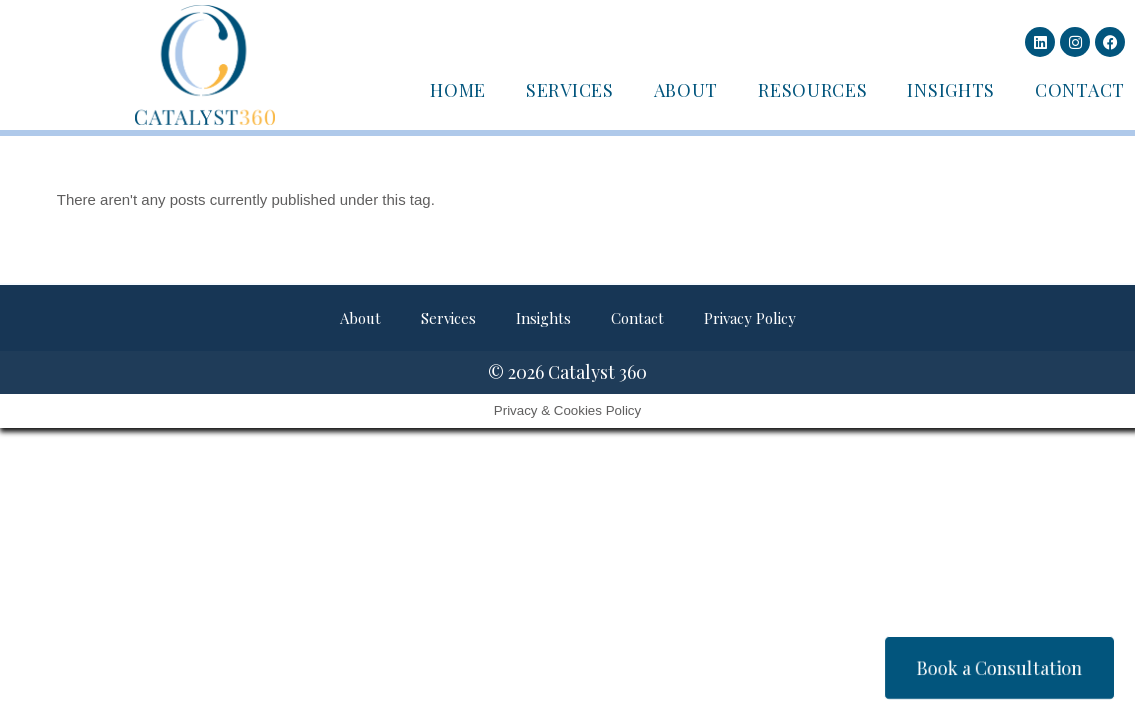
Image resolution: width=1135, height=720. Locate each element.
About (686, 90)
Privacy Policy (750, 318)
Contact (1080, 90)
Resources (812, 90)
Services (570, 90)
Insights (951, 90)
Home (458, 90)
